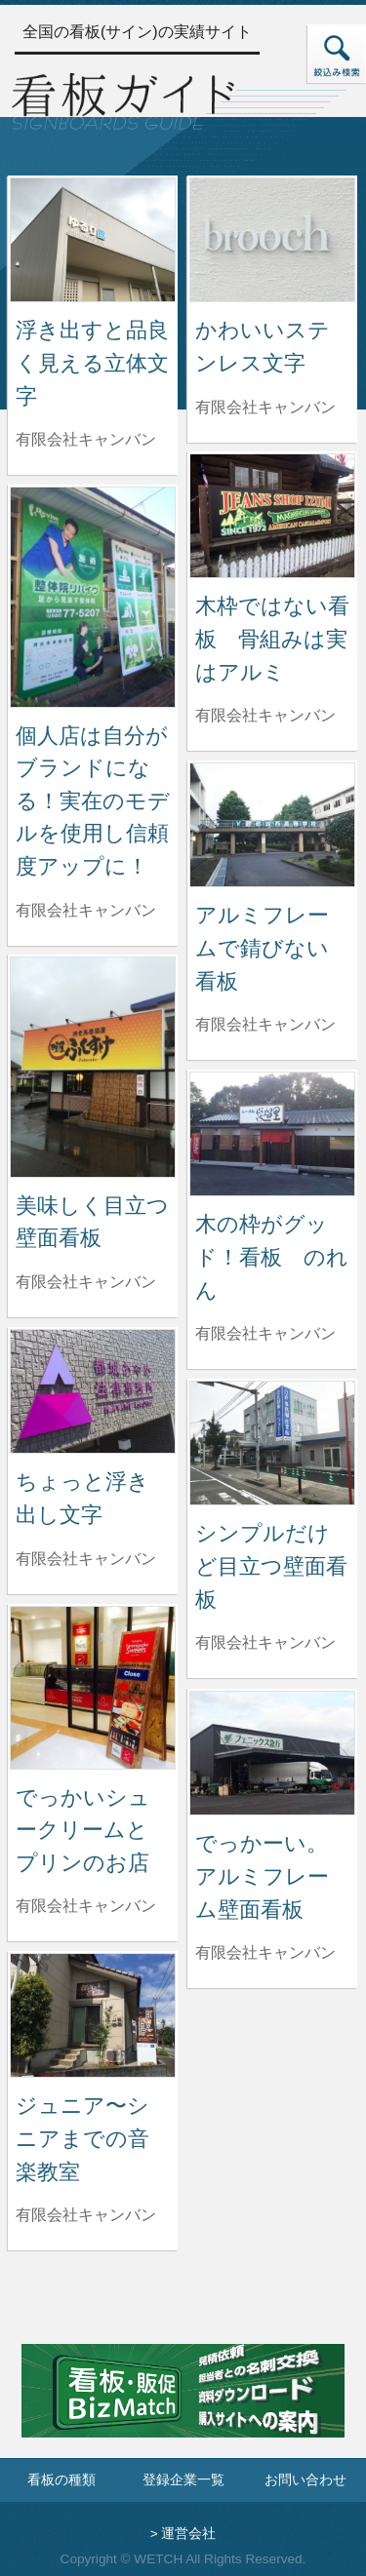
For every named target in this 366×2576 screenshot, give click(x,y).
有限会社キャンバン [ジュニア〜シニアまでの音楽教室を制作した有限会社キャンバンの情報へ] (86, 2214)
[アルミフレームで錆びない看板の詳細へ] (272, 823)
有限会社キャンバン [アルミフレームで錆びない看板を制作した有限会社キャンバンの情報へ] (265, 1024)
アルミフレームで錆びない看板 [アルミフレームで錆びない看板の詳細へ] (262, 948)
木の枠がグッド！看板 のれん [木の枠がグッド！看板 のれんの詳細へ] (271, 1257)
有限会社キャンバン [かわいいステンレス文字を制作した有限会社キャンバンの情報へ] (265, 407)
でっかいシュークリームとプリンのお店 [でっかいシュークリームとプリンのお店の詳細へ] (83, 1830)
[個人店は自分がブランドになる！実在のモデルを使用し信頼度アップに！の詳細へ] (93, 596)
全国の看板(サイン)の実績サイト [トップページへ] (137, 31)
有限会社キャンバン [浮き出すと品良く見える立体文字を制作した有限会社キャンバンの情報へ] (86, 439)
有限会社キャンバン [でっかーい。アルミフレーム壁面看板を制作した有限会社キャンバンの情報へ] (265, 1952)
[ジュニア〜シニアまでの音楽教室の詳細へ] (93, 2014)
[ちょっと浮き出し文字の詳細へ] (93, 1390)
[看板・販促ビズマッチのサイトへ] (182, 2405)
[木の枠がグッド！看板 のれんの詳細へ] (272, 1132)
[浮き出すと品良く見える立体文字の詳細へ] (93, 238)
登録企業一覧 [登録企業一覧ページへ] (183, 2480)
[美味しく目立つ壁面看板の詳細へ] (93, 1066)
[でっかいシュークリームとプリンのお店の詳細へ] (93, 1686)
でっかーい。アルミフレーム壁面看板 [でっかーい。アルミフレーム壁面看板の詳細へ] (262, 1876)
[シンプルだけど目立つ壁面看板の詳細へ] (272, 1441)
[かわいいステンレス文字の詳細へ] (272, 238)
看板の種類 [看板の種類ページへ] (61, 2480)
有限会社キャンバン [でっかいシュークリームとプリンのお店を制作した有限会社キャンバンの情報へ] (86, 1905)
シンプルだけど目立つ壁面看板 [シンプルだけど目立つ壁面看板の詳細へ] (271, 1566)
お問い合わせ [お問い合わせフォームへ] (305, 2480)
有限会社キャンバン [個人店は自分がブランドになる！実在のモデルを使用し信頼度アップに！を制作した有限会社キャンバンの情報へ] (86, 910)
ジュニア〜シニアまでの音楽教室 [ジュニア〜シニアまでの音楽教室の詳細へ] (82, 2138)
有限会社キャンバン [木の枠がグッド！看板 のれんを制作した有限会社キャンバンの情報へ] (265, 1333)
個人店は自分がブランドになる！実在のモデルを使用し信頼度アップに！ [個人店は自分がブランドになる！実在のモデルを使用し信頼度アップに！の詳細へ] (93, 800)
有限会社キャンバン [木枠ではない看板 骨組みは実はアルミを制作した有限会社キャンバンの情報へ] (265, 715)
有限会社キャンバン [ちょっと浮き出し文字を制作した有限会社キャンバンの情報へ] (86, 1558)
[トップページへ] (123, 99)
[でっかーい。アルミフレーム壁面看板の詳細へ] (272, 1751)
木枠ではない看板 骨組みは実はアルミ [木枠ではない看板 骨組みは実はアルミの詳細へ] (272, 638)
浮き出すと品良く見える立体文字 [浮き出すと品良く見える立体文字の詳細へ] (92, 363)
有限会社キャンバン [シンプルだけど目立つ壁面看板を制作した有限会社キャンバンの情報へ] (265, 1642)
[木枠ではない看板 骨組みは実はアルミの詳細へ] (272, 514)
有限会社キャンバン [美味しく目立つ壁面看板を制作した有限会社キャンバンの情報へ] (86, 1281)
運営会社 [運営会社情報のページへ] (188, 2533)
